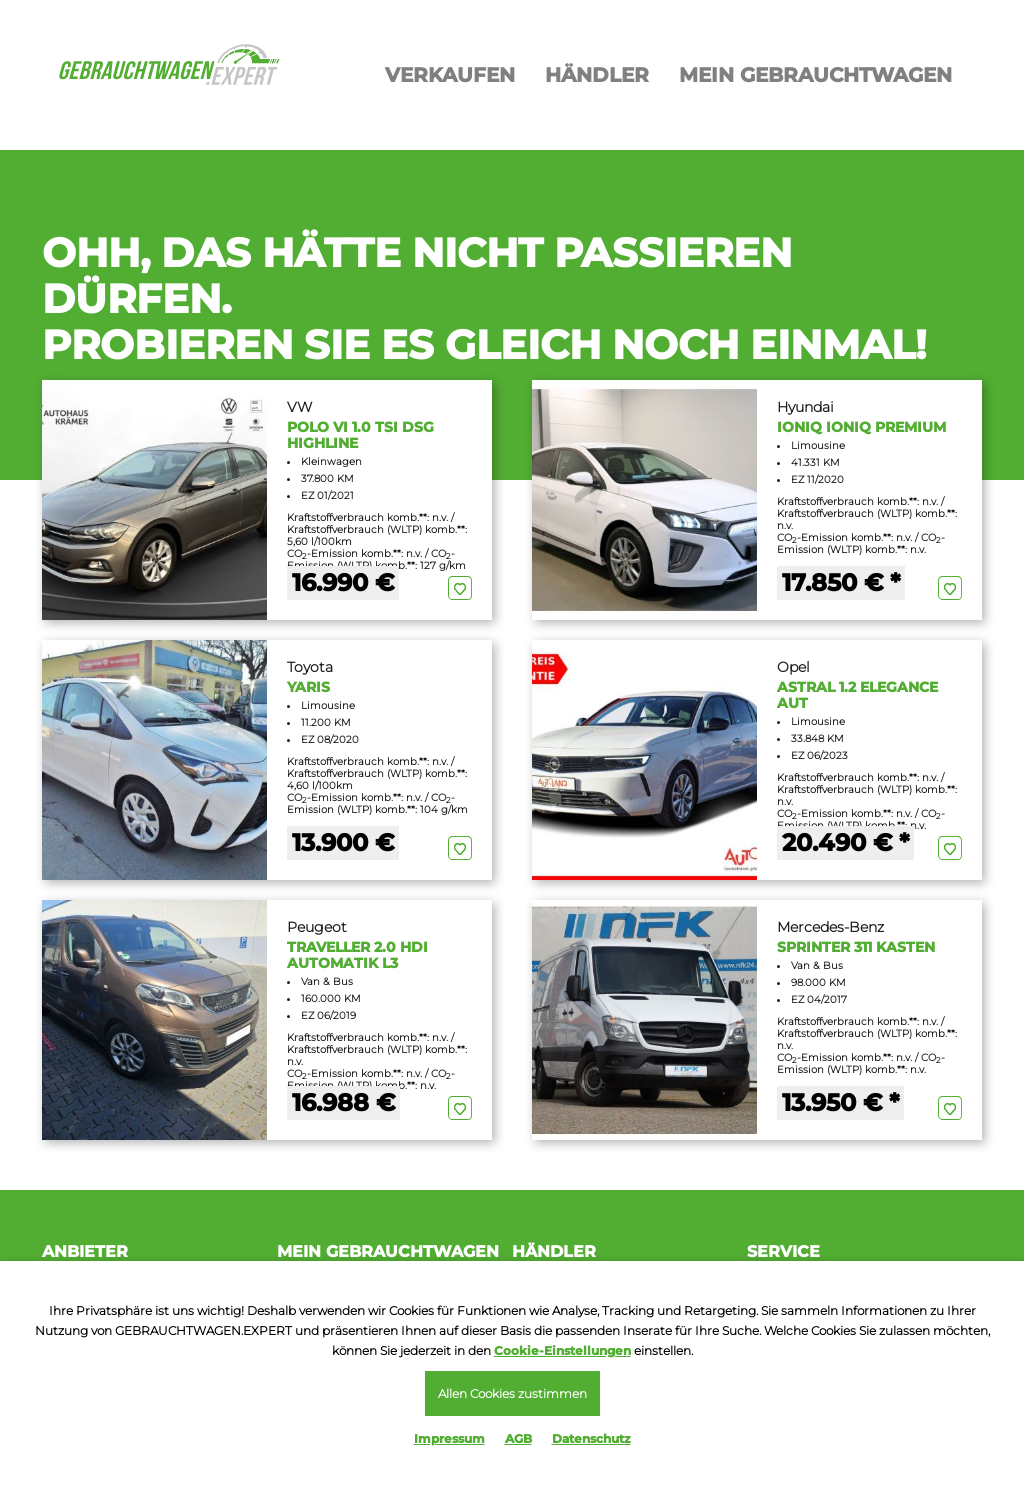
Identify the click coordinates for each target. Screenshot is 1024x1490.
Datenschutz (591, 1438)
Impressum (449, 1438)
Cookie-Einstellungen (562, 1350)
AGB (518, 1438)
